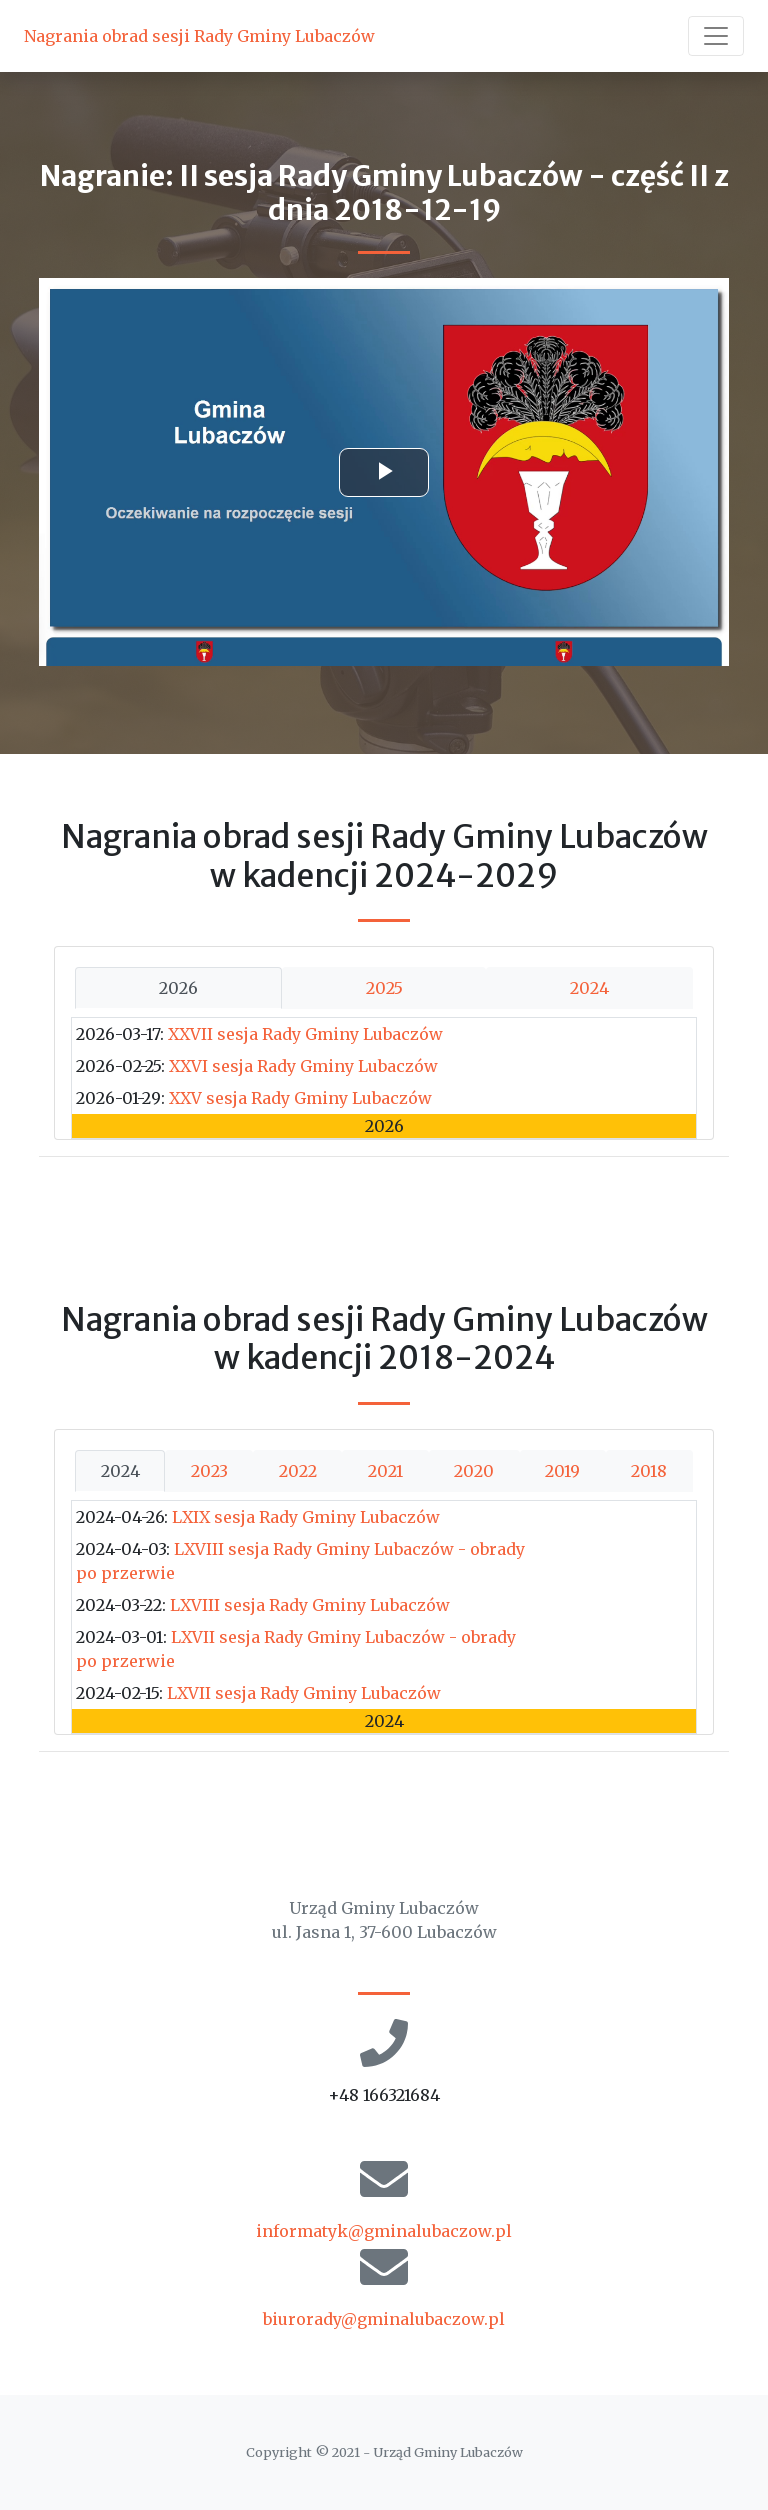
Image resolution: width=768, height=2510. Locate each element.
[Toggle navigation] (716, 36)
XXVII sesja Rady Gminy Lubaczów (305, 1034)
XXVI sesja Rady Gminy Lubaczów (303, 1066)
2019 (562, 1471)
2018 (649, 1471)
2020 (474, 1471)
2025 (384, 988)
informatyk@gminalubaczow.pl (384, 2231)
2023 (209, 1471)
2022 (298, 1471)
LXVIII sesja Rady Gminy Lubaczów (310, 1605)
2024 (589, 988)
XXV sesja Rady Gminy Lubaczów (300, 1098)
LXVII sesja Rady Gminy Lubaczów (304, 1693)
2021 (385, 1471)
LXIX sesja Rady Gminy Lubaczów (306, 1517)
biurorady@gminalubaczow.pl (384, 2319)
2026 (178, 988)
